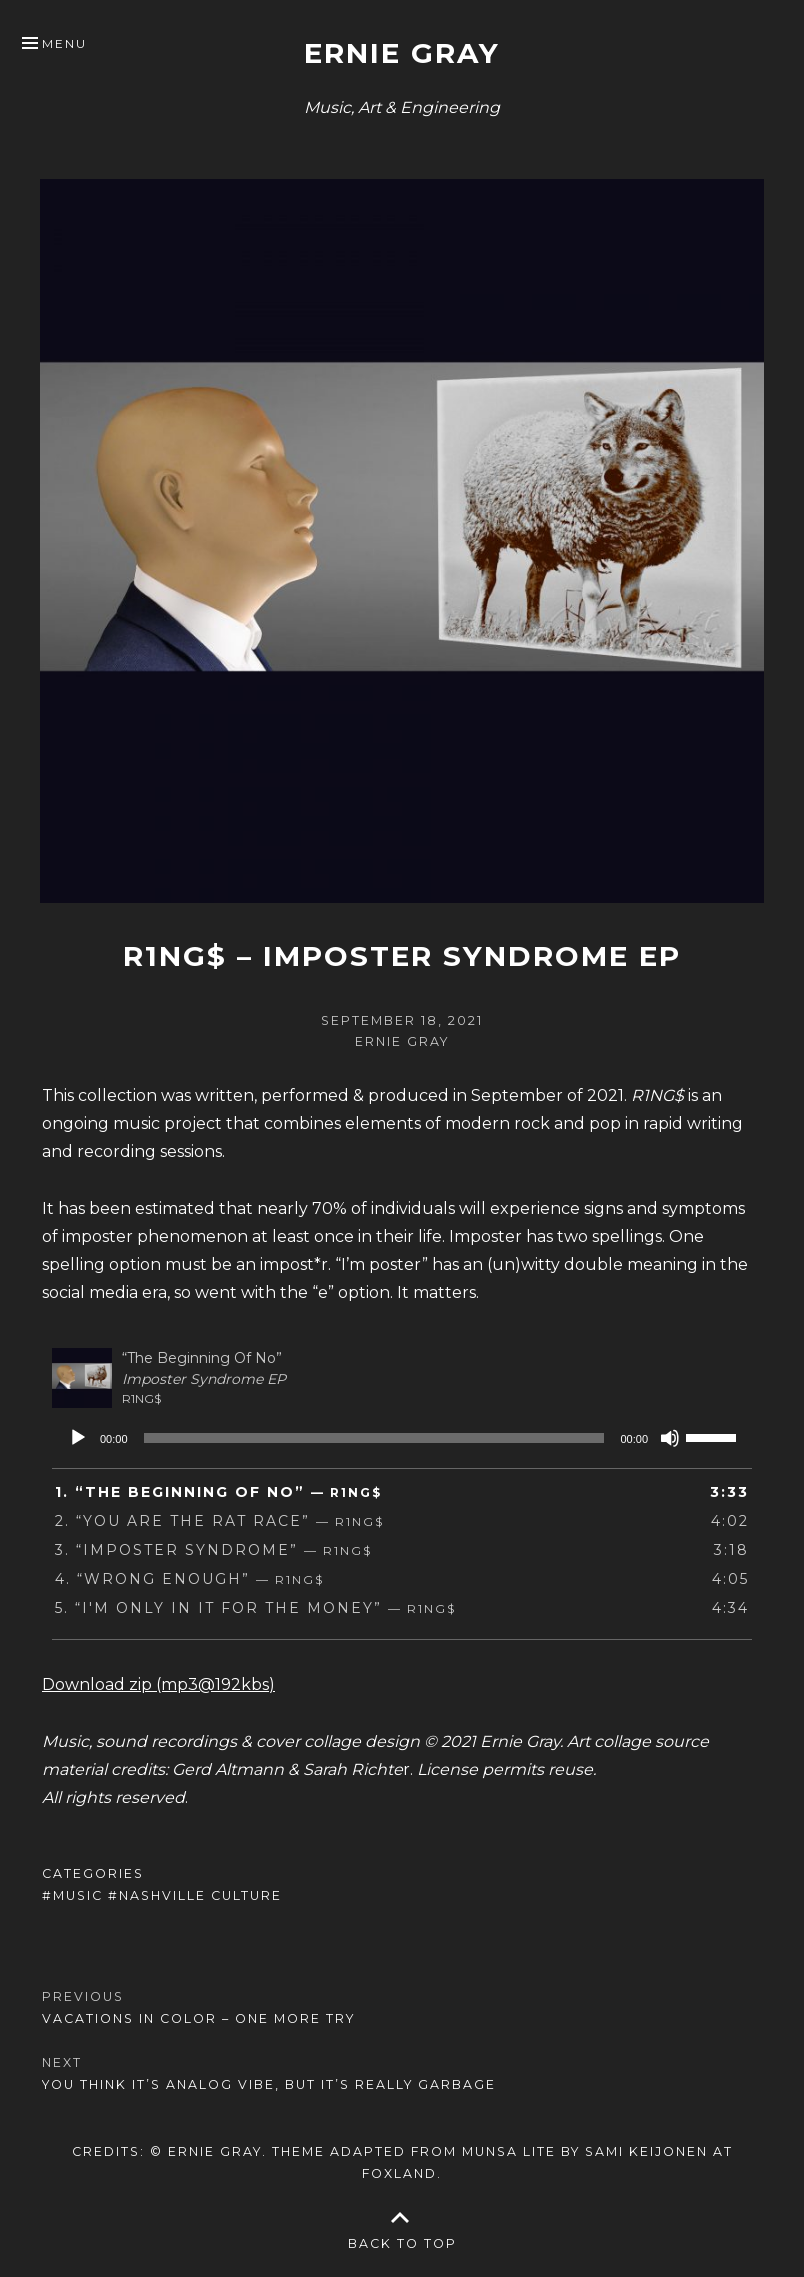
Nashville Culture (200, 1895)
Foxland (399, 2173)
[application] (402, 1438)
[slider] (374, 1438)
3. (213, 1550)
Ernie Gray (402, 53)
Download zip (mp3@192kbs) (158, 1684)
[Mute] (670, 1438)
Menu (64, 43)
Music (78, 1895)
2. (219, 1521)
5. (255, 1608)
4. (189, 1579)
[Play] (78, 1438)
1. (218, 1492)
